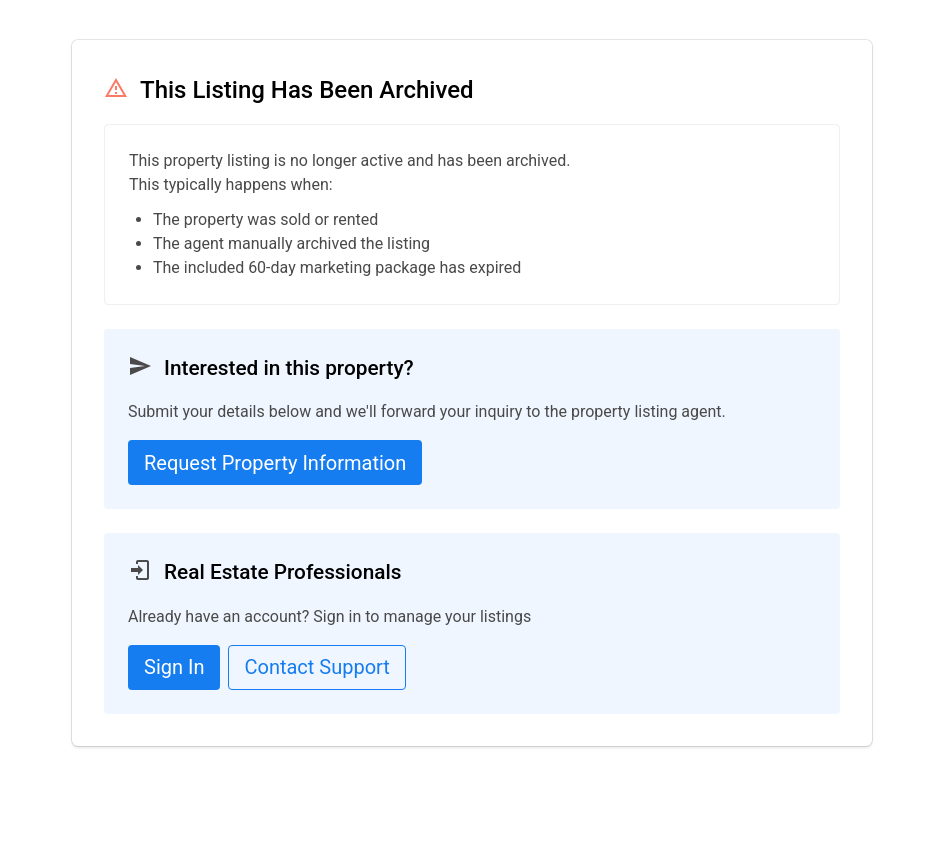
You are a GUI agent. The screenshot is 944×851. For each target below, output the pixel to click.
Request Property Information (275, 463)
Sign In (174, 667)
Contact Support (316, 667)
